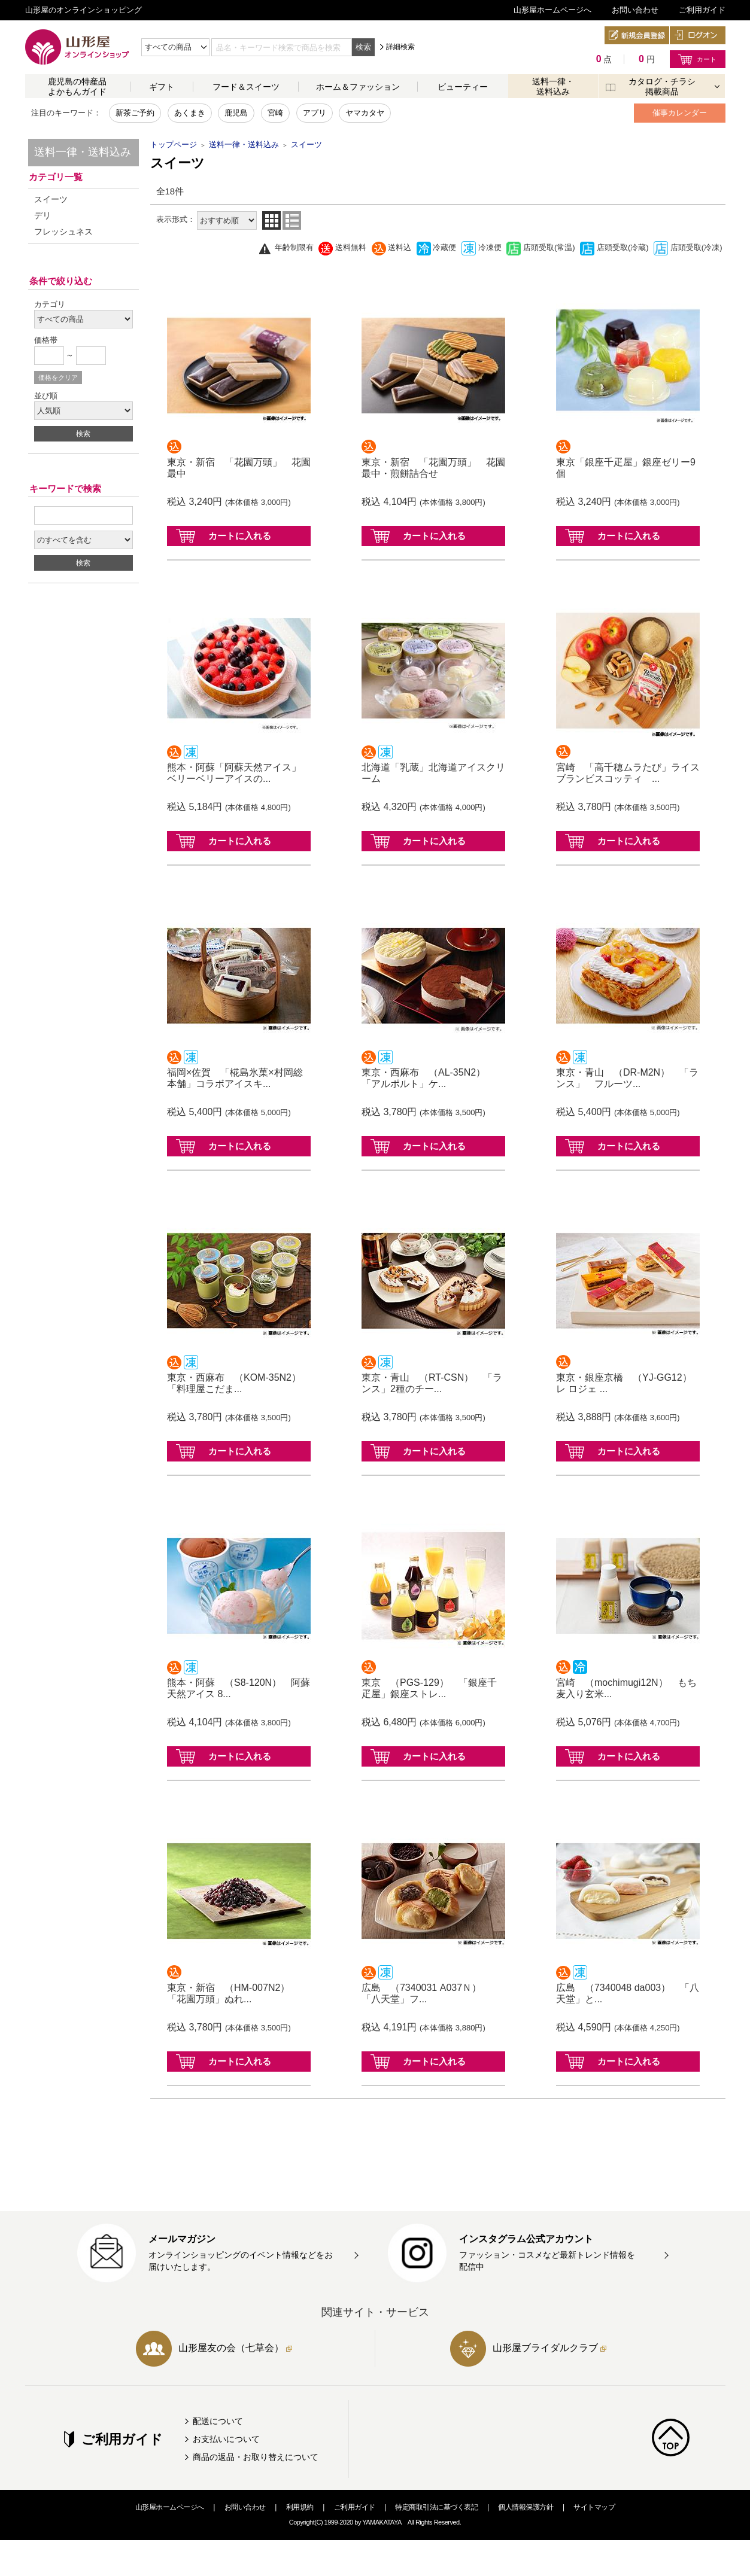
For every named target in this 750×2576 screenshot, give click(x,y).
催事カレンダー (679, 112)
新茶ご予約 (135, 112)
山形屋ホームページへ (552, 9)
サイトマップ (594, 2507)
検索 (363, 46)
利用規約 (300, 2507)
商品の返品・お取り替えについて (255, 2457)
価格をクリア (58, 377)
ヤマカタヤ (364, 112)
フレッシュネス (63, 231)
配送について (218, 2421)
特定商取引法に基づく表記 (436, 2507)
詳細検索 (400, 46)
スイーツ (51, 199)
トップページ (173, 144)
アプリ (314, 112)
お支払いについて (226, 2439)
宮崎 (275, 112)
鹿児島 (236, 112)
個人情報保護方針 (525, 2507)
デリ (42, 215)
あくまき (189, 112)
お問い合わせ (635, 9)
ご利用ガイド (702, 9)
